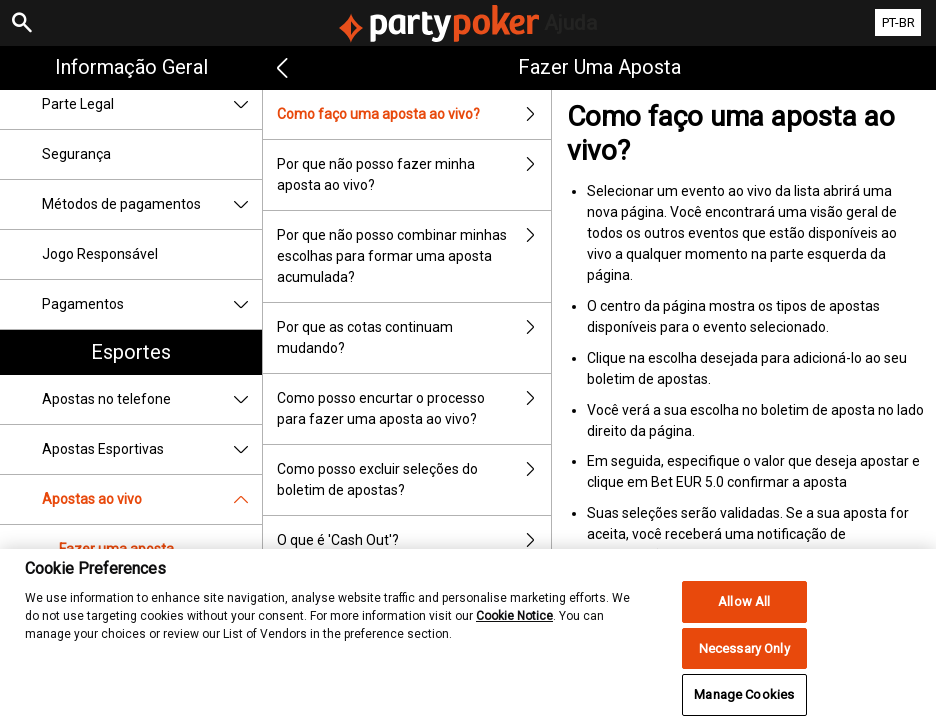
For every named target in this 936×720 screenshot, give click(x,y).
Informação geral (131, 67)
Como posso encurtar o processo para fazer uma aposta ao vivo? (414, 409)
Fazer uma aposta (116, 549)
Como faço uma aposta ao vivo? (414, 114)
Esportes (131, 352)
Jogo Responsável (100, 254)
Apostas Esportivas (152, 449)
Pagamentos (152, 304)
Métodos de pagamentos (152, 204)
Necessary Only (744, 665)
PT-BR (898, 22)
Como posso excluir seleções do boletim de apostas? (414, 480)
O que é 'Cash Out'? (414, 540)
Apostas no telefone (152, 399)
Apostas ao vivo (152, 499)
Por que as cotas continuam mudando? (414, 338)
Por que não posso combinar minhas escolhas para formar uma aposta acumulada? (414, 256)
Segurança (76, 154)
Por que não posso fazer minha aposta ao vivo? (414, 175)
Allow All (744, 618)
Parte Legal (152, 104)
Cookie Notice (514, 633)
